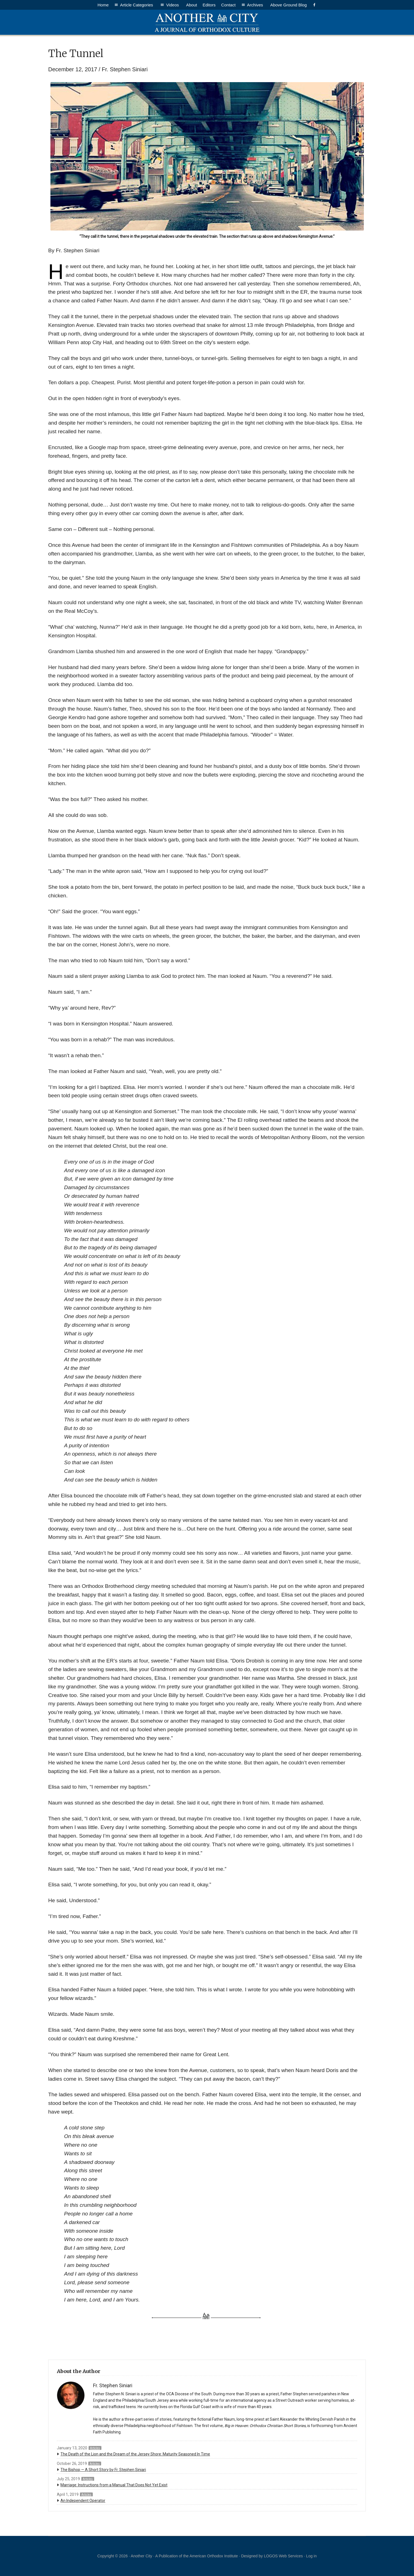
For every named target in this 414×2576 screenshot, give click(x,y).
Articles (95, 2448)
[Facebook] (314, 5)
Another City (207, 22)
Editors (209, 5)
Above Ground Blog (288, 5)
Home (103, 5)
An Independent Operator (82, 2500)
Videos (173, 5)
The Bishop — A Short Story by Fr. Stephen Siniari (103, 2469)
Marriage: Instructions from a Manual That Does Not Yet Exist (113, 2485)
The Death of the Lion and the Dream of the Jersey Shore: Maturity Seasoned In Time (135, 2454)
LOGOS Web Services (283, 2556)
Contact (228, 5)
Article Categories (137, 5)
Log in (311, 2556)
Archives (256, 5)
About (191, 5)
